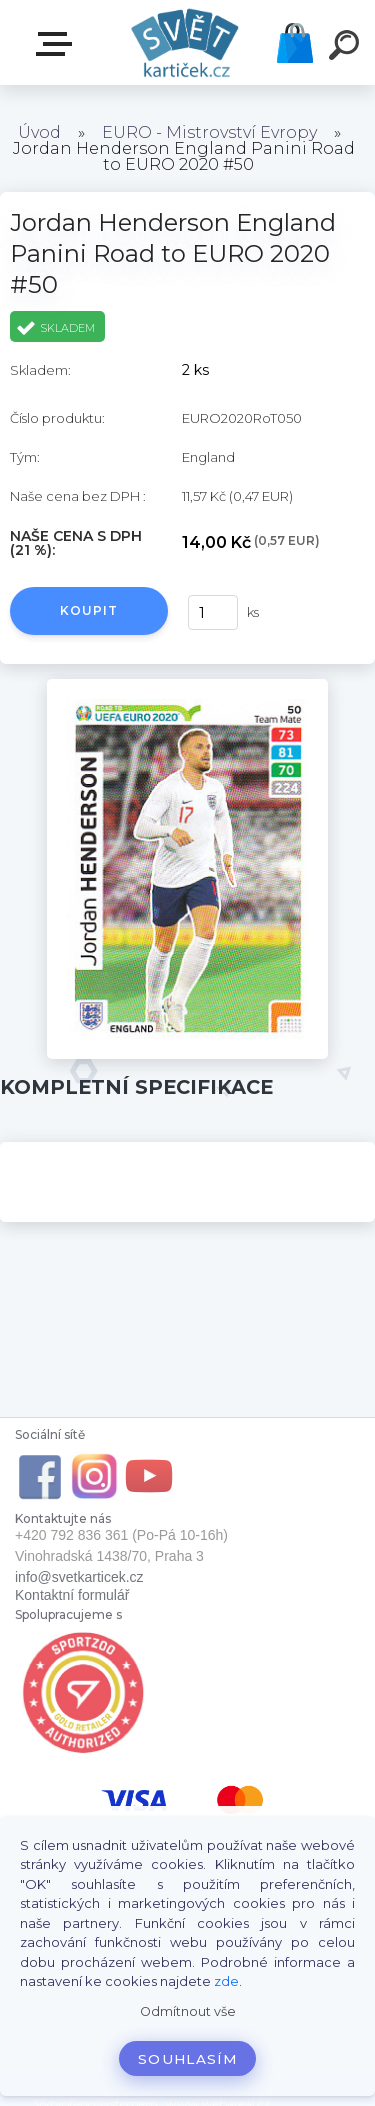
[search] (347, 48)
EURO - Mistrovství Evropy (209, 132)
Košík (295, 43)
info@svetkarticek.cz (79, 1577)
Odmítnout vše (188, 2011)
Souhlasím (187, 2059)
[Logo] (185, 42)
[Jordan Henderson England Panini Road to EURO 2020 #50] (187, 686)
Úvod (39, 132)
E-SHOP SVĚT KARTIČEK (58, 44)
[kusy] (213, 612)
